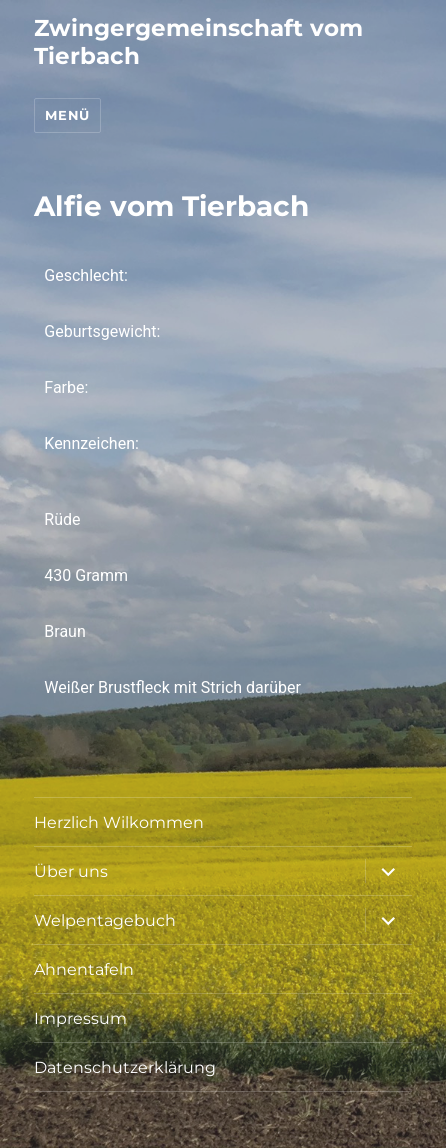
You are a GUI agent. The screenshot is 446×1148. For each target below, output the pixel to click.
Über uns (71, 871)
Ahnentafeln (84, 969)
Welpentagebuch (105, 920)
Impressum (80, 1018)
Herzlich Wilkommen (119, 822)
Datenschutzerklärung (125, 1067)
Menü (67, 115)
